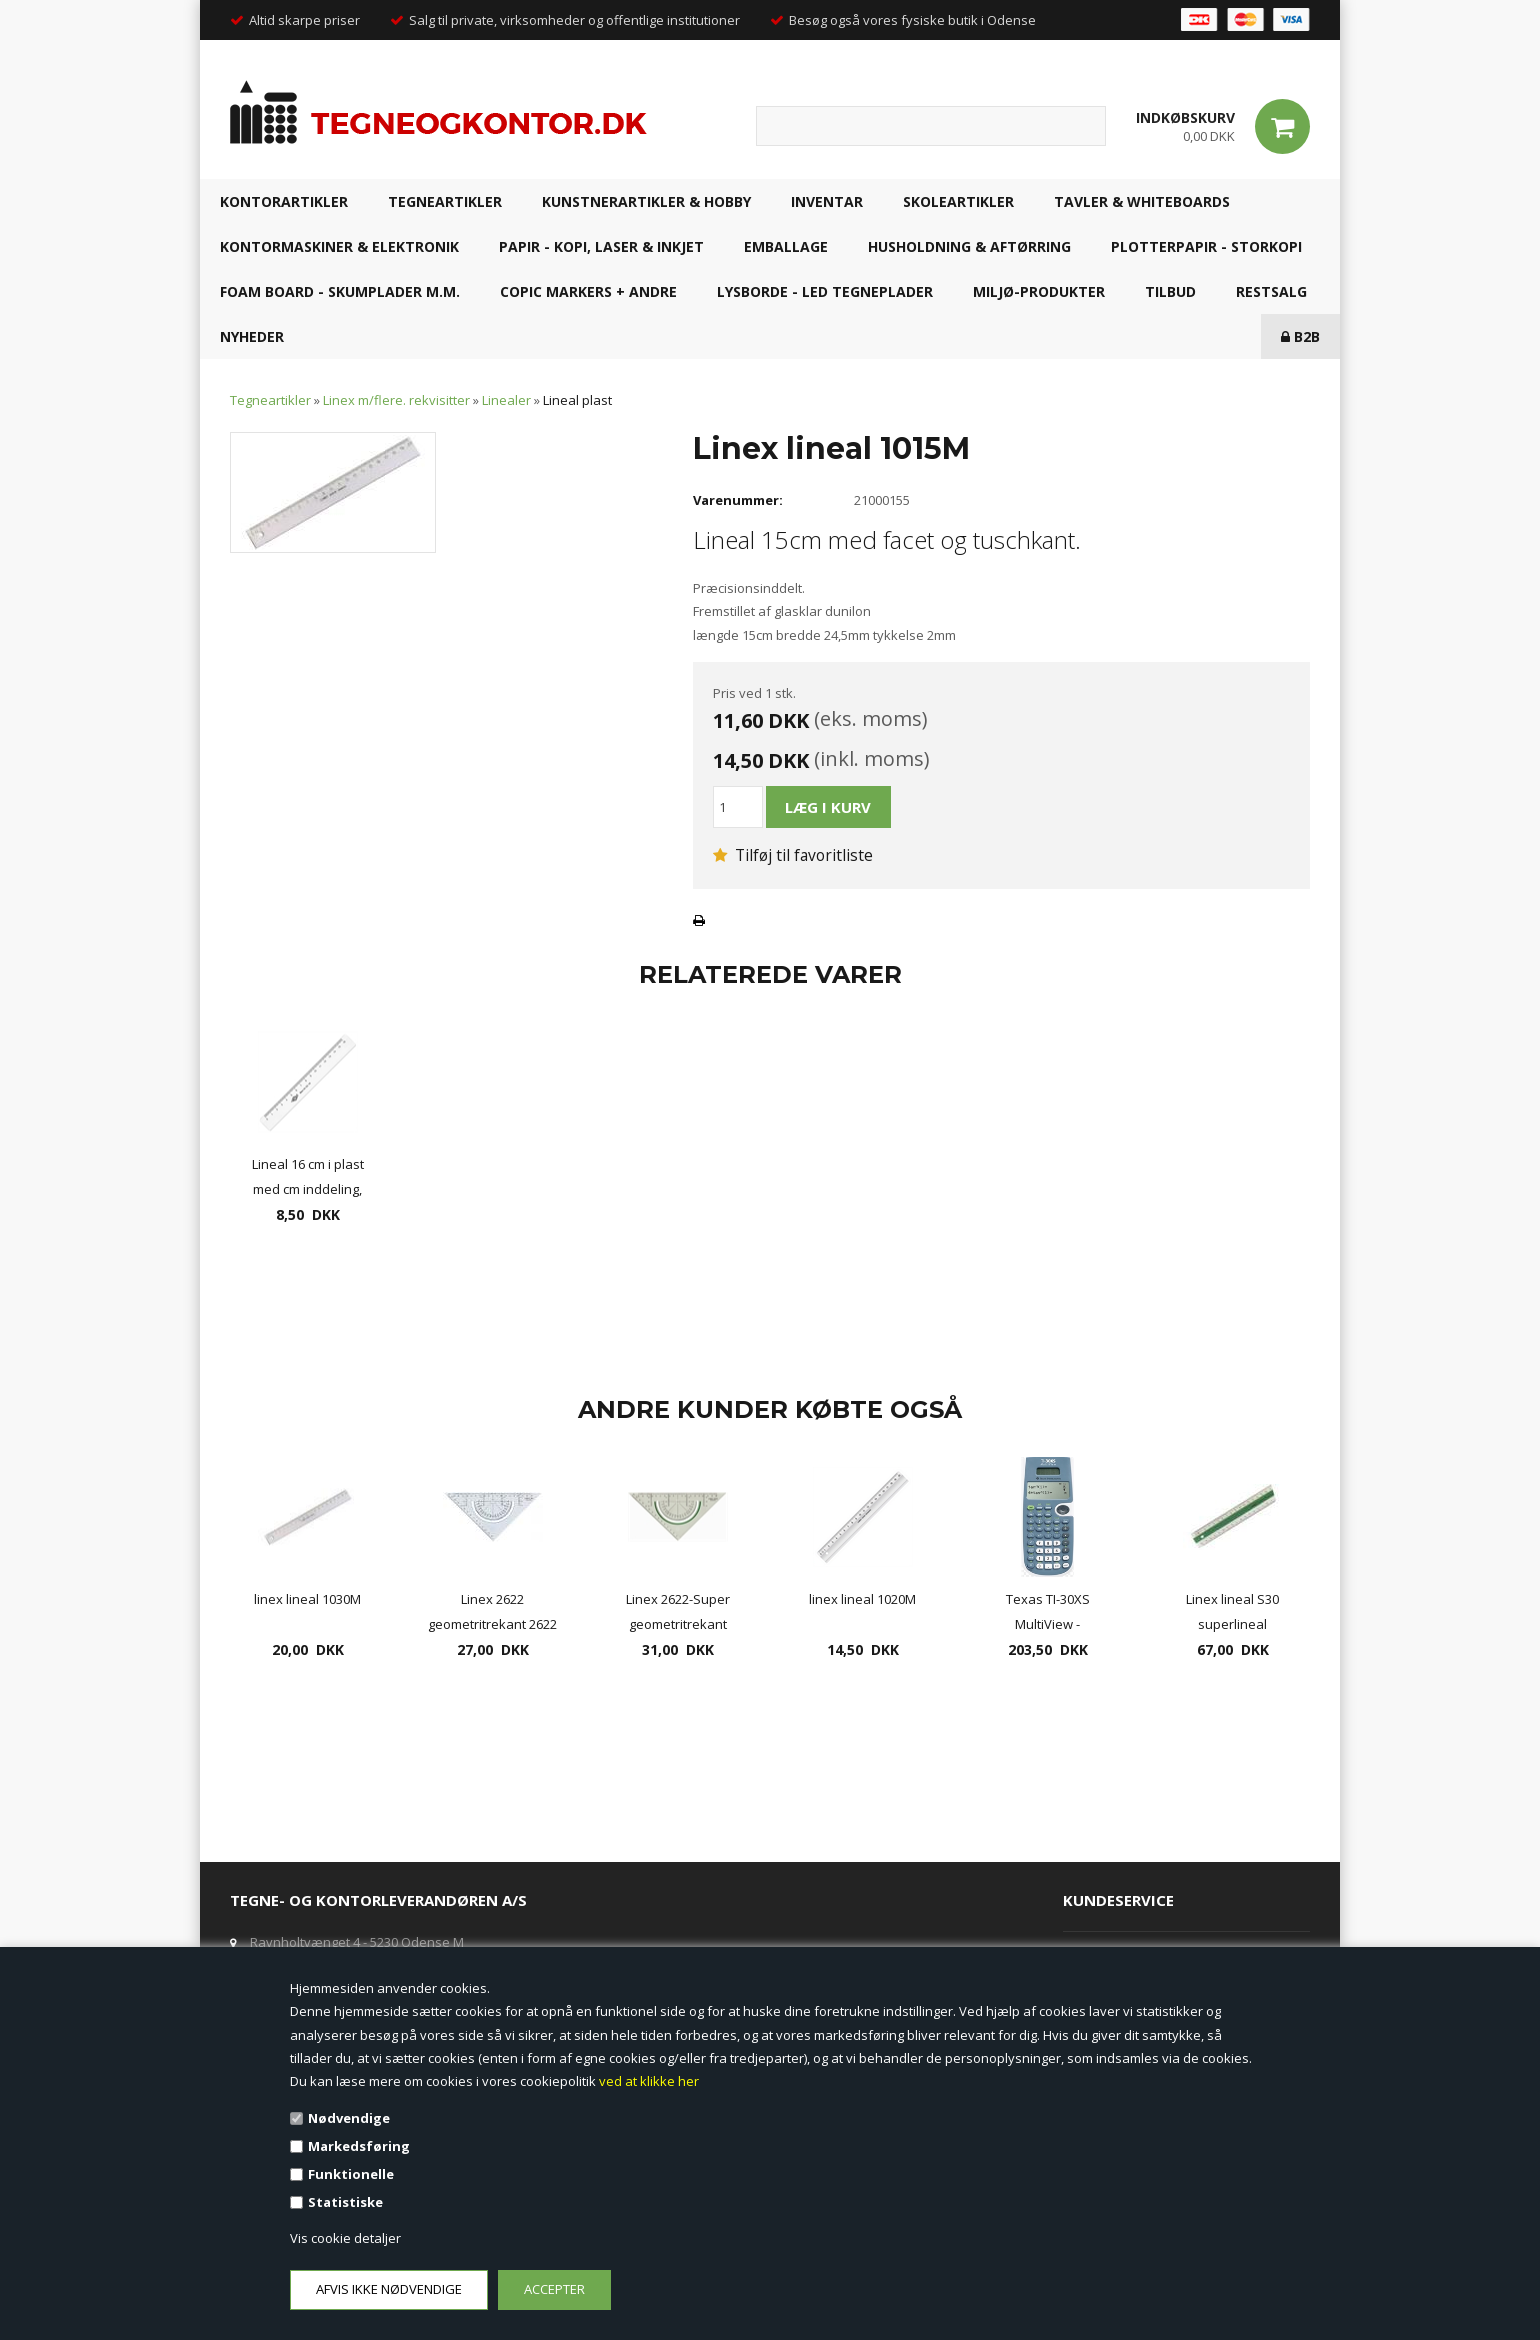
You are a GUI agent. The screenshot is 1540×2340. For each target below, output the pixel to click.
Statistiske (345, 2202)
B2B (1300, 336)
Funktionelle (351, 2174)
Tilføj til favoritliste (793, 855)
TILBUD (1170, 291)
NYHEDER (252, 336)
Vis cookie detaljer (345, 2238)
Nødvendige (349, 2118)
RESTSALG (1271, 291)
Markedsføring (359, 2146)
